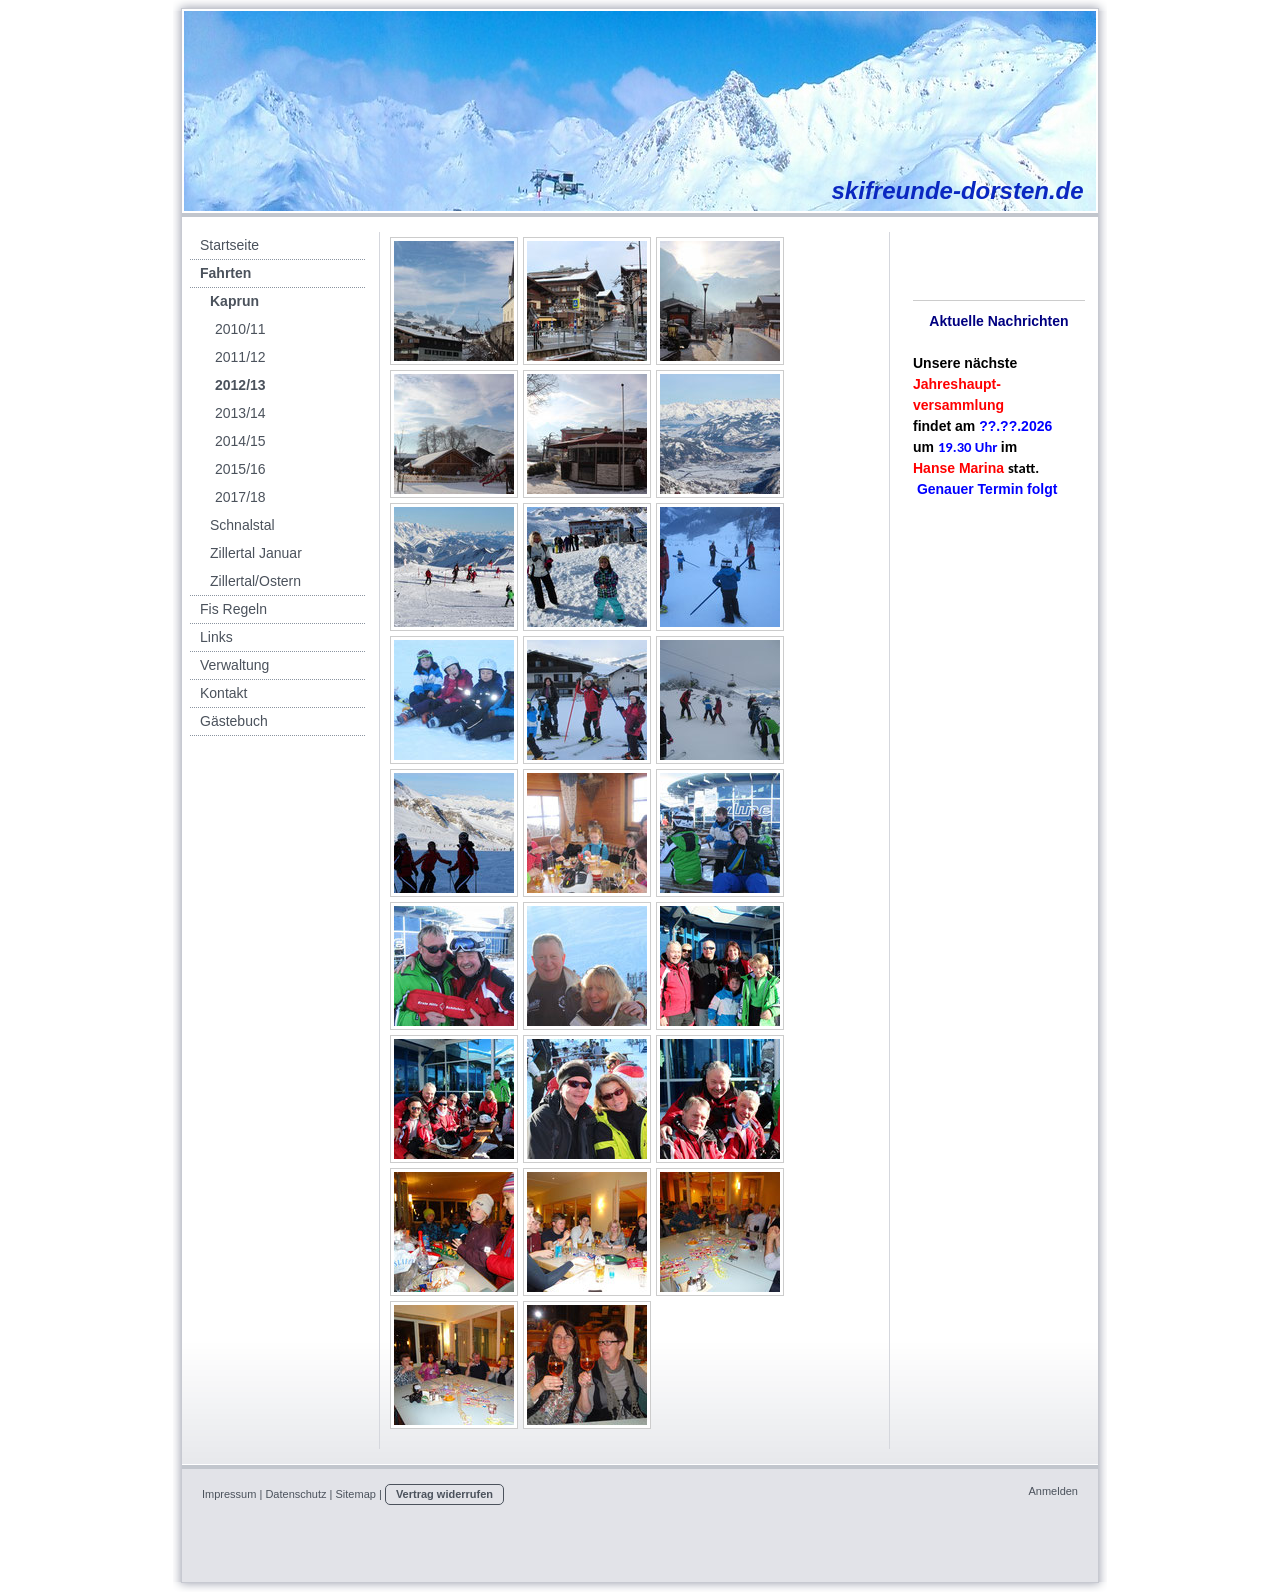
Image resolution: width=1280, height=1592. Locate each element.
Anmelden (1053, 1491)
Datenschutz (295, 1494)
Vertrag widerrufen (444, 1494)
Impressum (229, 1494)
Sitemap (356, 1494)
